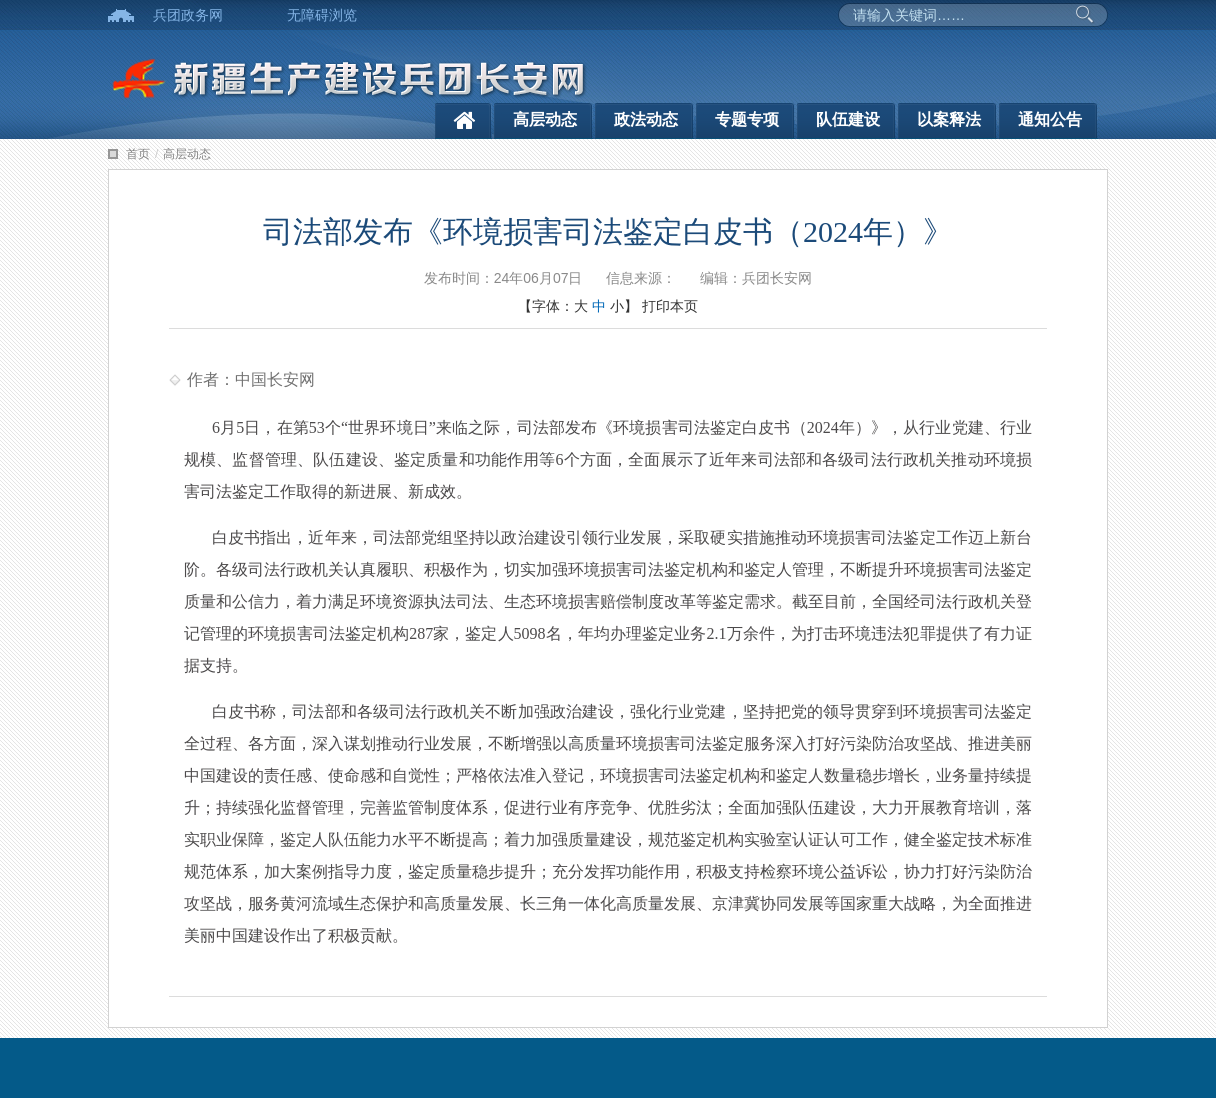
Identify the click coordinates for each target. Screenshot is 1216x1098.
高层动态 (545, 119)
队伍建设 (848, 119)
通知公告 (1050, 119)
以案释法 (949, 119)
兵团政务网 (188, 15)
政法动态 (646, 119)
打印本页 (670, 306)
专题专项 (747, 119)
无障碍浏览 (322, 15)
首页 (138, 154)
